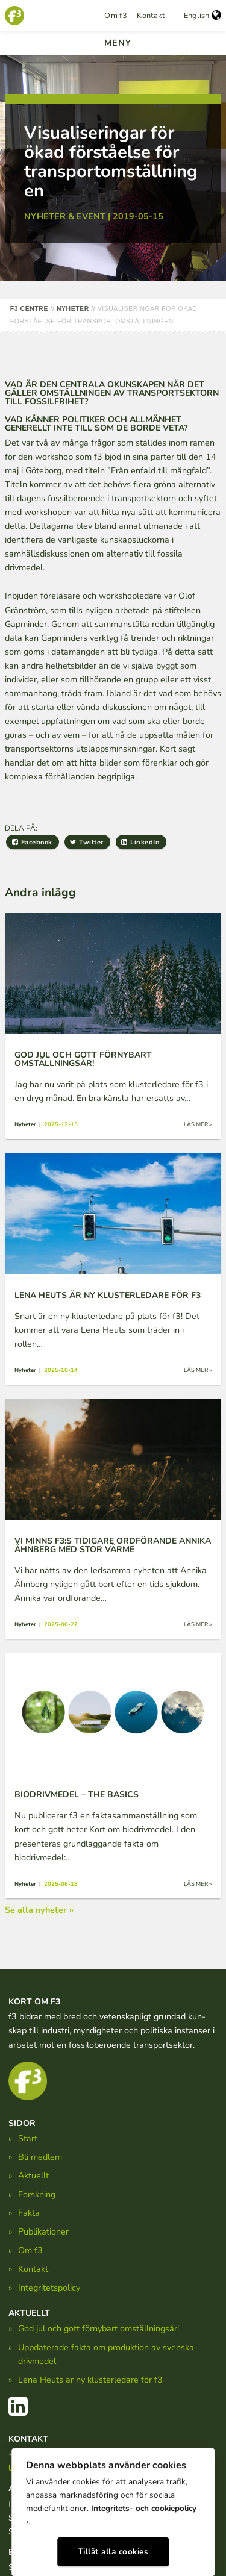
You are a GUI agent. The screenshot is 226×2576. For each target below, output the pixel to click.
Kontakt (151, 15)
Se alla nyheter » (39, 1910)
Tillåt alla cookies (113, 2551)
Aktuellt (33, 2175)
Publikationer (43, 2231)
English (202, 15)
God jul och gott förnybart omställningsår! (98, 2328)
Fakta (29, 2213)
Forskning (36, 2194)
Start (27, 2138)
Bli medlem (40, 2157)
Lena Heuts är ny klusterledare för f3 (90, 2380)
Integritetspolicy (49, 2287)
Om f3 (115, 15)
